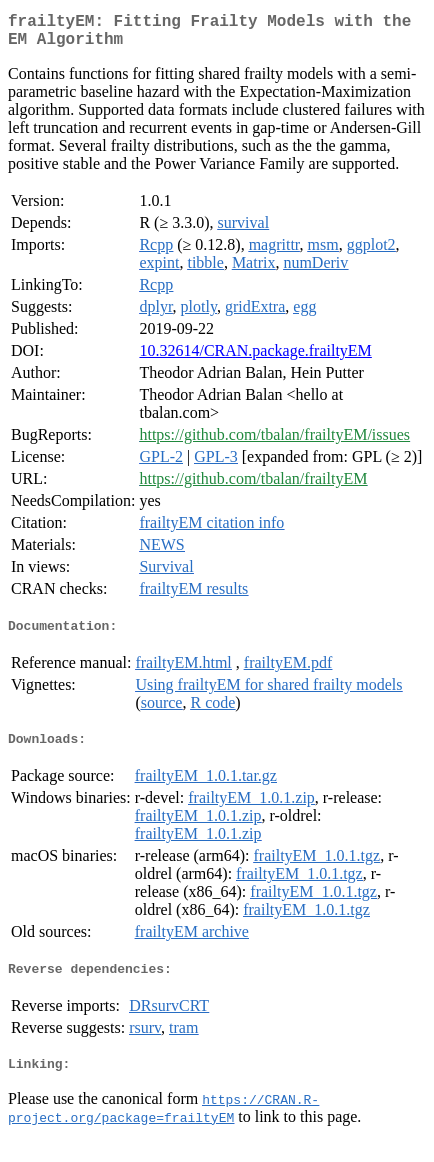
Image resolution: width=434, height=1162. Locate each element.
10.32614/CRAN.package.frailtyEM (255, 358)
